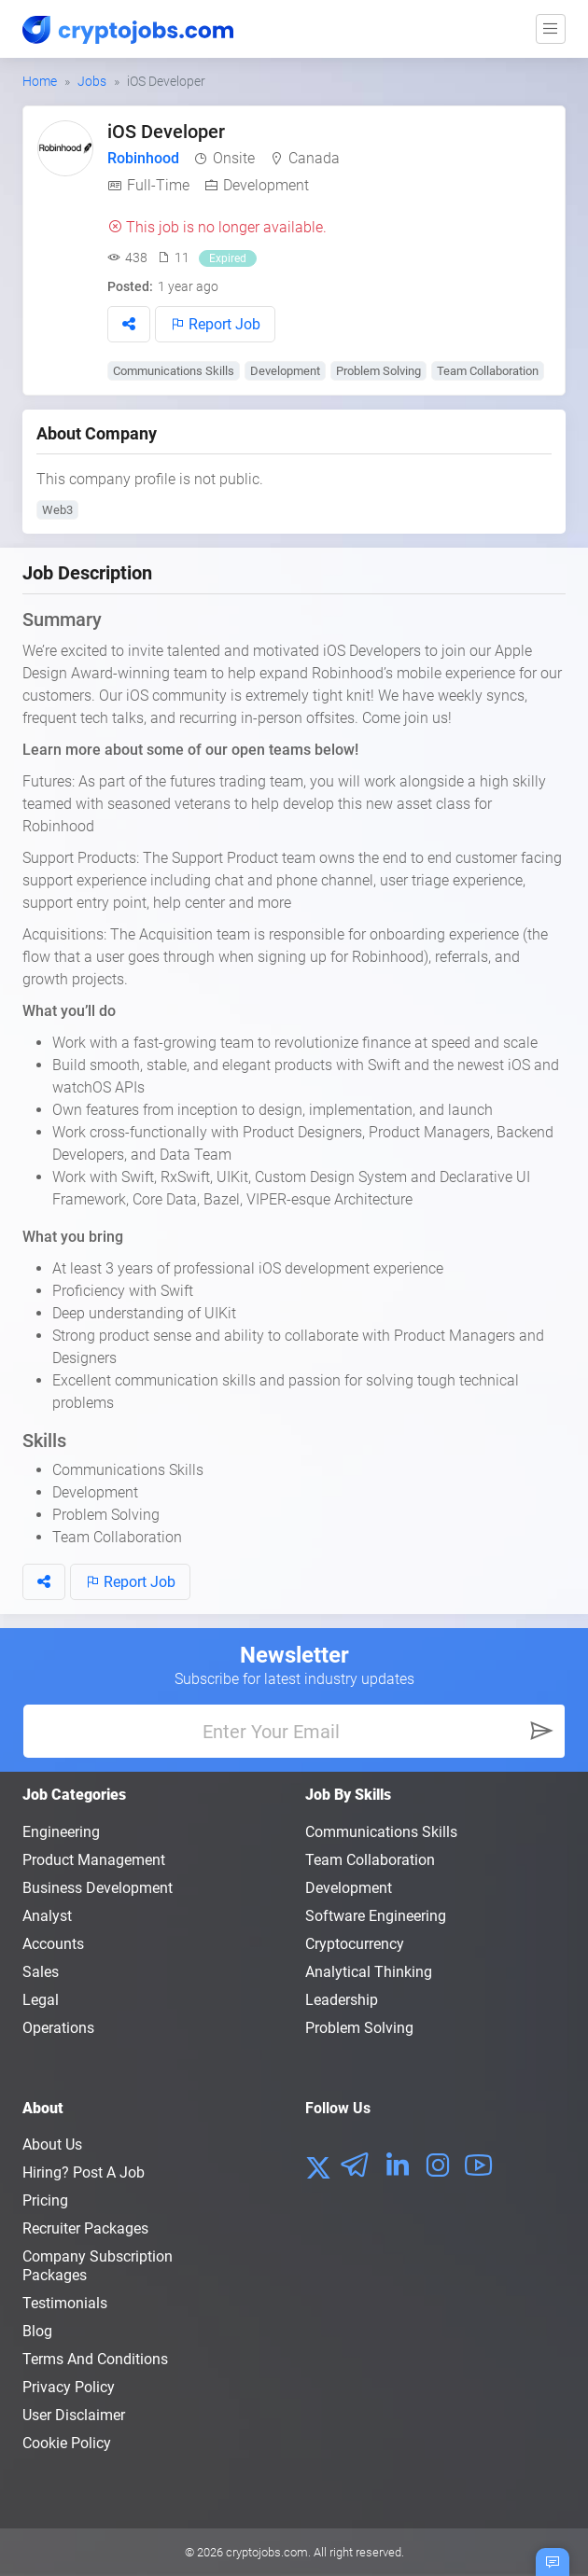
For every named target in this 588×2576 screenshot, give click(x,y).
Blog (37, 2331)
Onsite (234, 158)
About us (52, 2144)
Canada (314, 158)
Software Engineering (375, 1916)
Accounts (53, 1944)
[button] (128, 324)
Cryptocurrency (354, 1944)
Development (266, 185)
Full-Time (158, 185)
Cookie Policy (66, 2443)
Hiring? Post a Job (83, 2172)
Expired (227, 258)
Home (39, 81)
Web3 (57, 510)
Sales (40, 1972)
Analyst (47, 1916)
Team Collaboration (488, 371)
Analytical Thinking (368, 1972)
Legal (40, 2000)
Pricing (45, 2200)
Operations (58, 2028)
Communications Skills (173, 371)
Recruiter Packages (85, 2228)
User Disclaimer (73, 2415)
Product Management (93, 1860)
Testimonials (64, 2303)
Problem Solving (378, 371)
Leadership (341, 2000)
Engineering (61, 1832)
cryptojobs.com (267, 2552)
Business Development (97, 1888)
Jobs (91, 81)
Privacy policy (68, 2387)
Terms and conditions (95, 2359)
